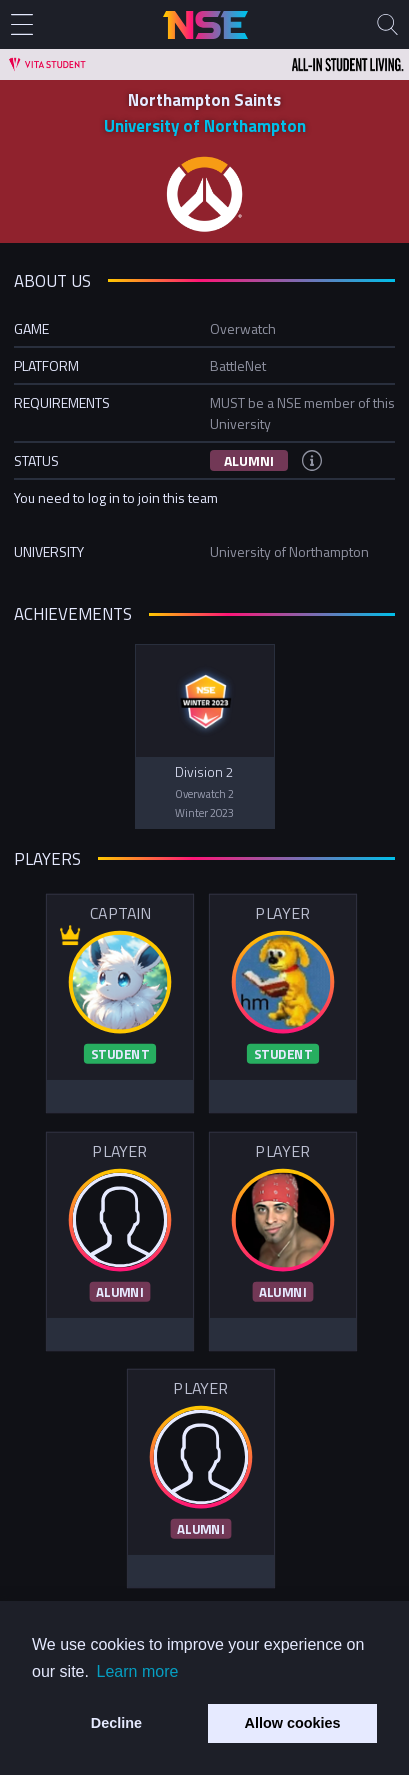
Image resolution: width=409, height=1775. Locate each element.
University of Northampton (205, 126)
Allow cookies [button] (293, 1723)
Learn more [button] (138, 1671)
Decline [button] (116, 1723)
